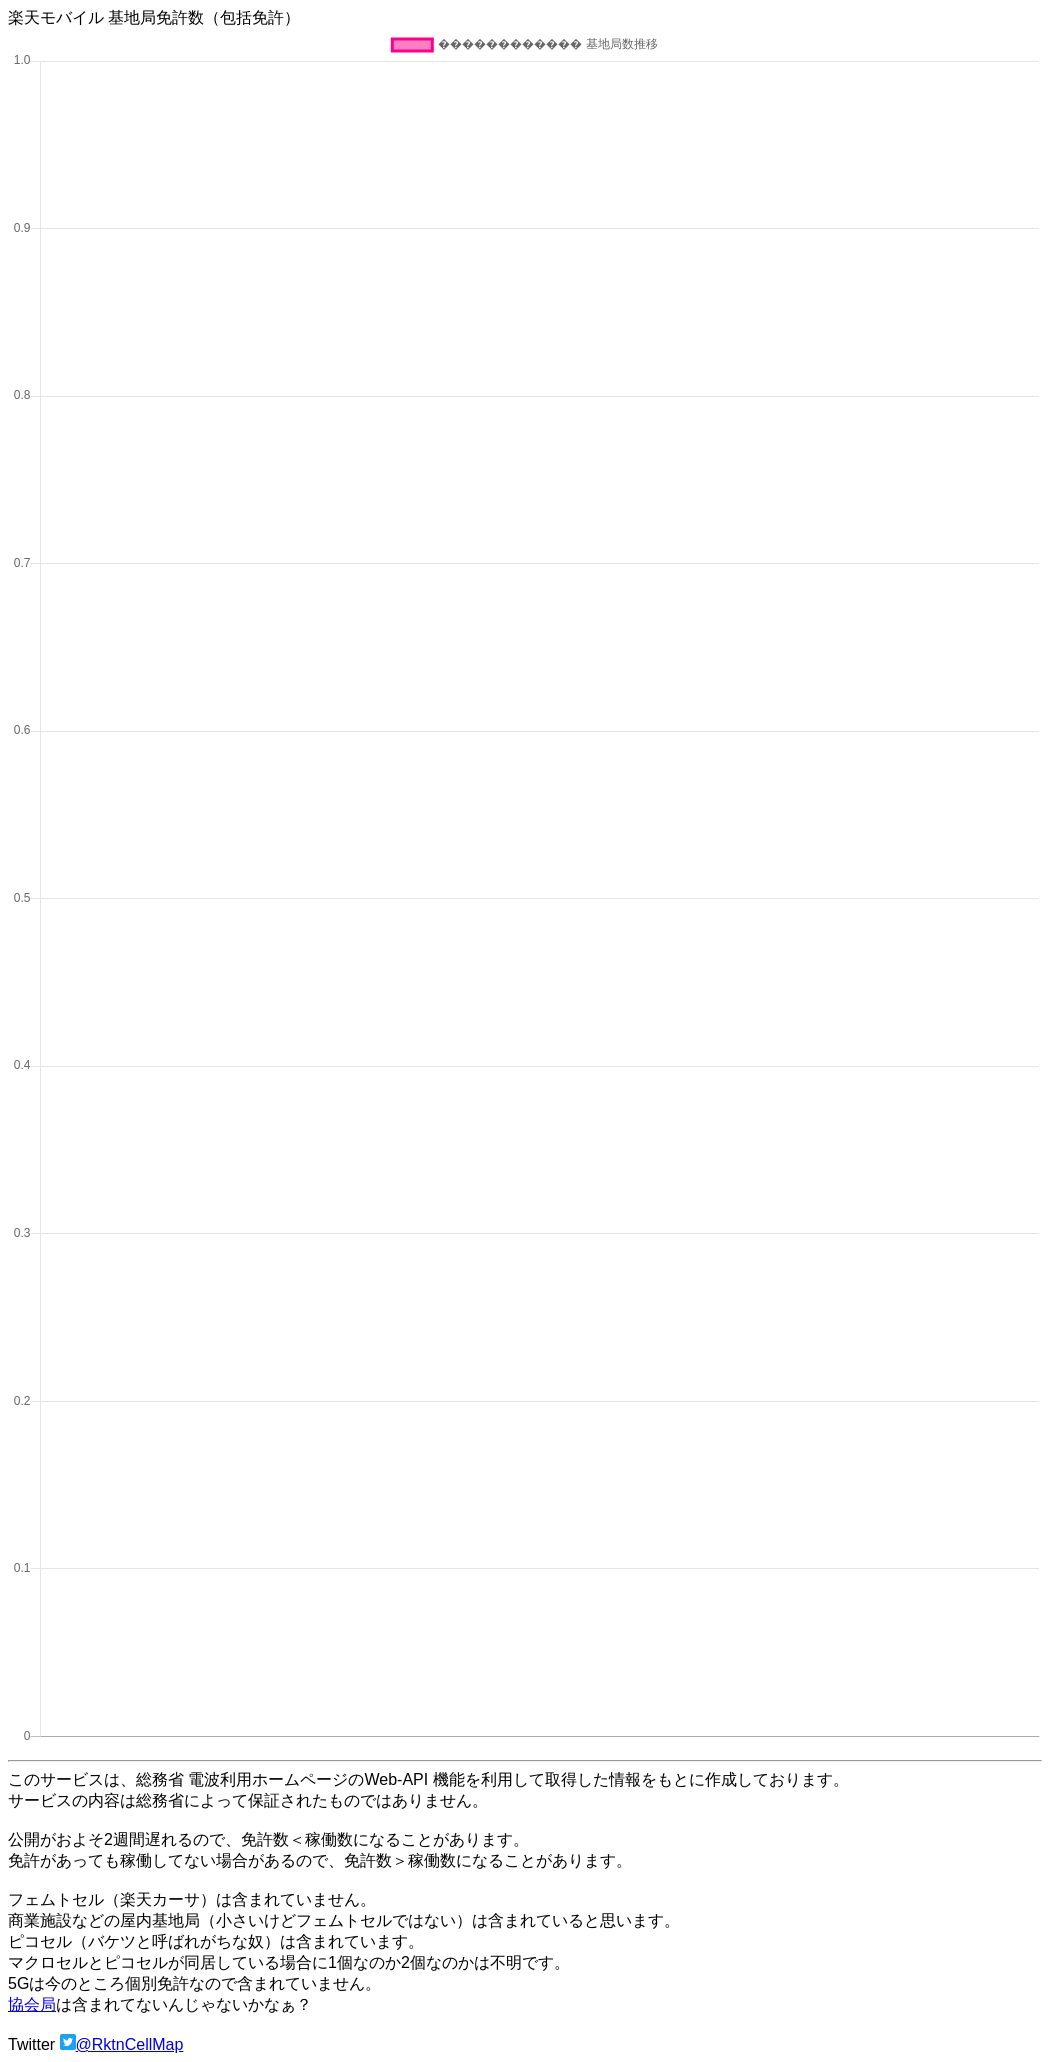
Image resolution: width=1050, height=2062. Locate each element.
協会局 (32, 2004)
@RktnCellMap (130, 2044)
